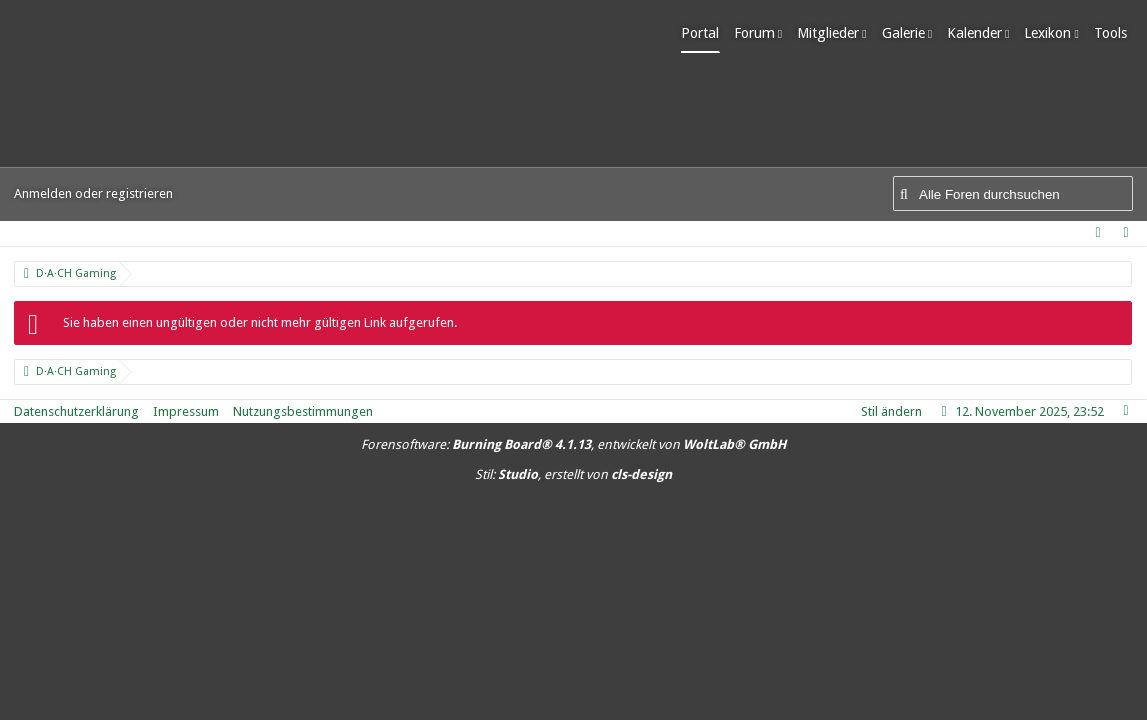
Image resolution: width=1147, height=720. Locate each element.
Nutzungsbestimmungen (303, 411)
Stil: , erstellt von (573, 474)
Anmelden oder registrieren (93, 193)
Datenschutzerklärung (76, 411)
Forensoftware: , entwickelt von (573, 444)
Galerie (909, 33)
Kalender (980, 33)
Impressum (186, 411)
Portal (706, 33)
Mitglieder (834, 33)
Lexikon (1054, 33)
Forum (760, 33)
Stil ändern (891, 411)
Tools (1116, 33)
